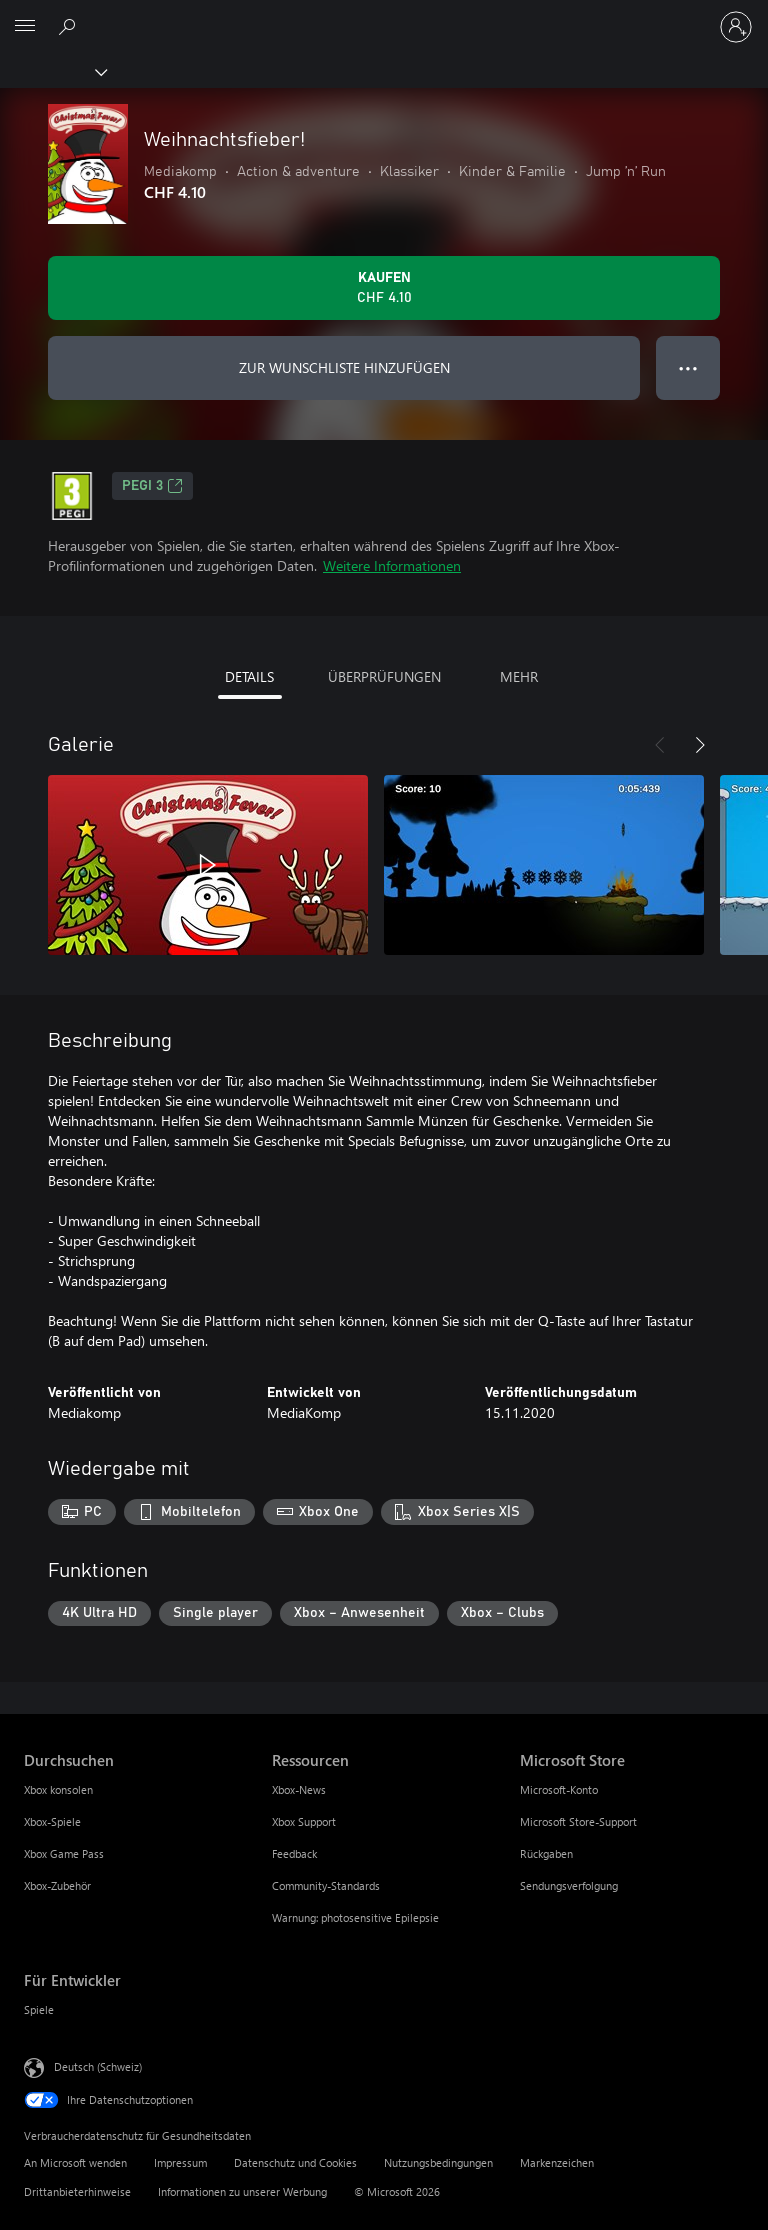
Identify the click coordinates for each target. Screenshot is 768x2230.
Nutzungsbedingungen (438, 2162)
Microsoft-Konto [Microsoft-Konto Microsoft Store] (559, 1789)
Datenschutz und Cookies (295, 2162)
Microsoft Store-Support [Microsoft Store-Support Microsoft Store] (578, 1821)
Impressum (180, 2162)
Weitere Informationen (392, 565)
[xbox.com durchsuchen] (70, 26)
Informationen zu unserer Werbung (242, 2191)
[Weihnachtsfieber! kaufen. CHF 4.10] (384, 288)
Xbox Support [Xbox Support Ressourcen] (304, 1821)
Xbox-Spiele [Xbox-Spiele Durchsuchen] (52, 1821)
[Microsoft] (383, 15)
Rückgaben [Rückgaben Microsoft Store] (546, 1853)
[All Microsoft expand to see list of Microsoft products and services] (25, 27)
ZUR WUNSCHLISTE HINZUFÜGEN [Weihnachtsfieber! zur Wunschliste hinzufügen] (344, 367)
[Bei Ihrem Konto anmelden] (736, 27)
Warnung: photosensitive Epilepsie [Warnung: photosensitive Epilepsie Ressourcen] (355, 1917)
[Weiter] (700, 745)
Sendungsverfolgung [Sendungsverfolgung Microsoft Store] (569, 1885)
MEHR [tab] (519, 676)
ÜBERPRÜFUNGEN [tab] (384, 676)
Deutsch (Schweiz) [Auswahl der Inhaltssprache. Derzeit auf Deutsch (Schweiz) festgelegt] (98, 2066)
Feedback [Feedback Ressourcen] (294, 1853)
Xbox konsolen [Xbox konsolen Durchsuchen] (58, 1789)
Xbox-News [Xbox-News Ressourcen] (299, 1789)
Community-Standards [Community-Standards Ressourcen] (326, 1885)
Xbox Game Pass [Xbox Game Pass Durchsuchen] (64, 1853)
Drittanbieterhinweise (77, 2191)
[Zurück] (660, 745)
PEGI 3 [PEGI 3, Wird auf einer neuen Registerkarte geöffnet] (152, 486)
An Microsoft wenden (75, 2162)
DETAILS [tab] (249, 676)
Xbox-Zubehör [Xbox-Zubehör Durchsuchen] (57, 1885)
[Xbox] (52, 71)
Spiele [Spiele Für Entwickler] (39, 2009)
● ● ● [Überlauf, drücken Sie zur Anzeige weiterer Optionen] (688, 367)
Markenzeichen (557, 2162)
